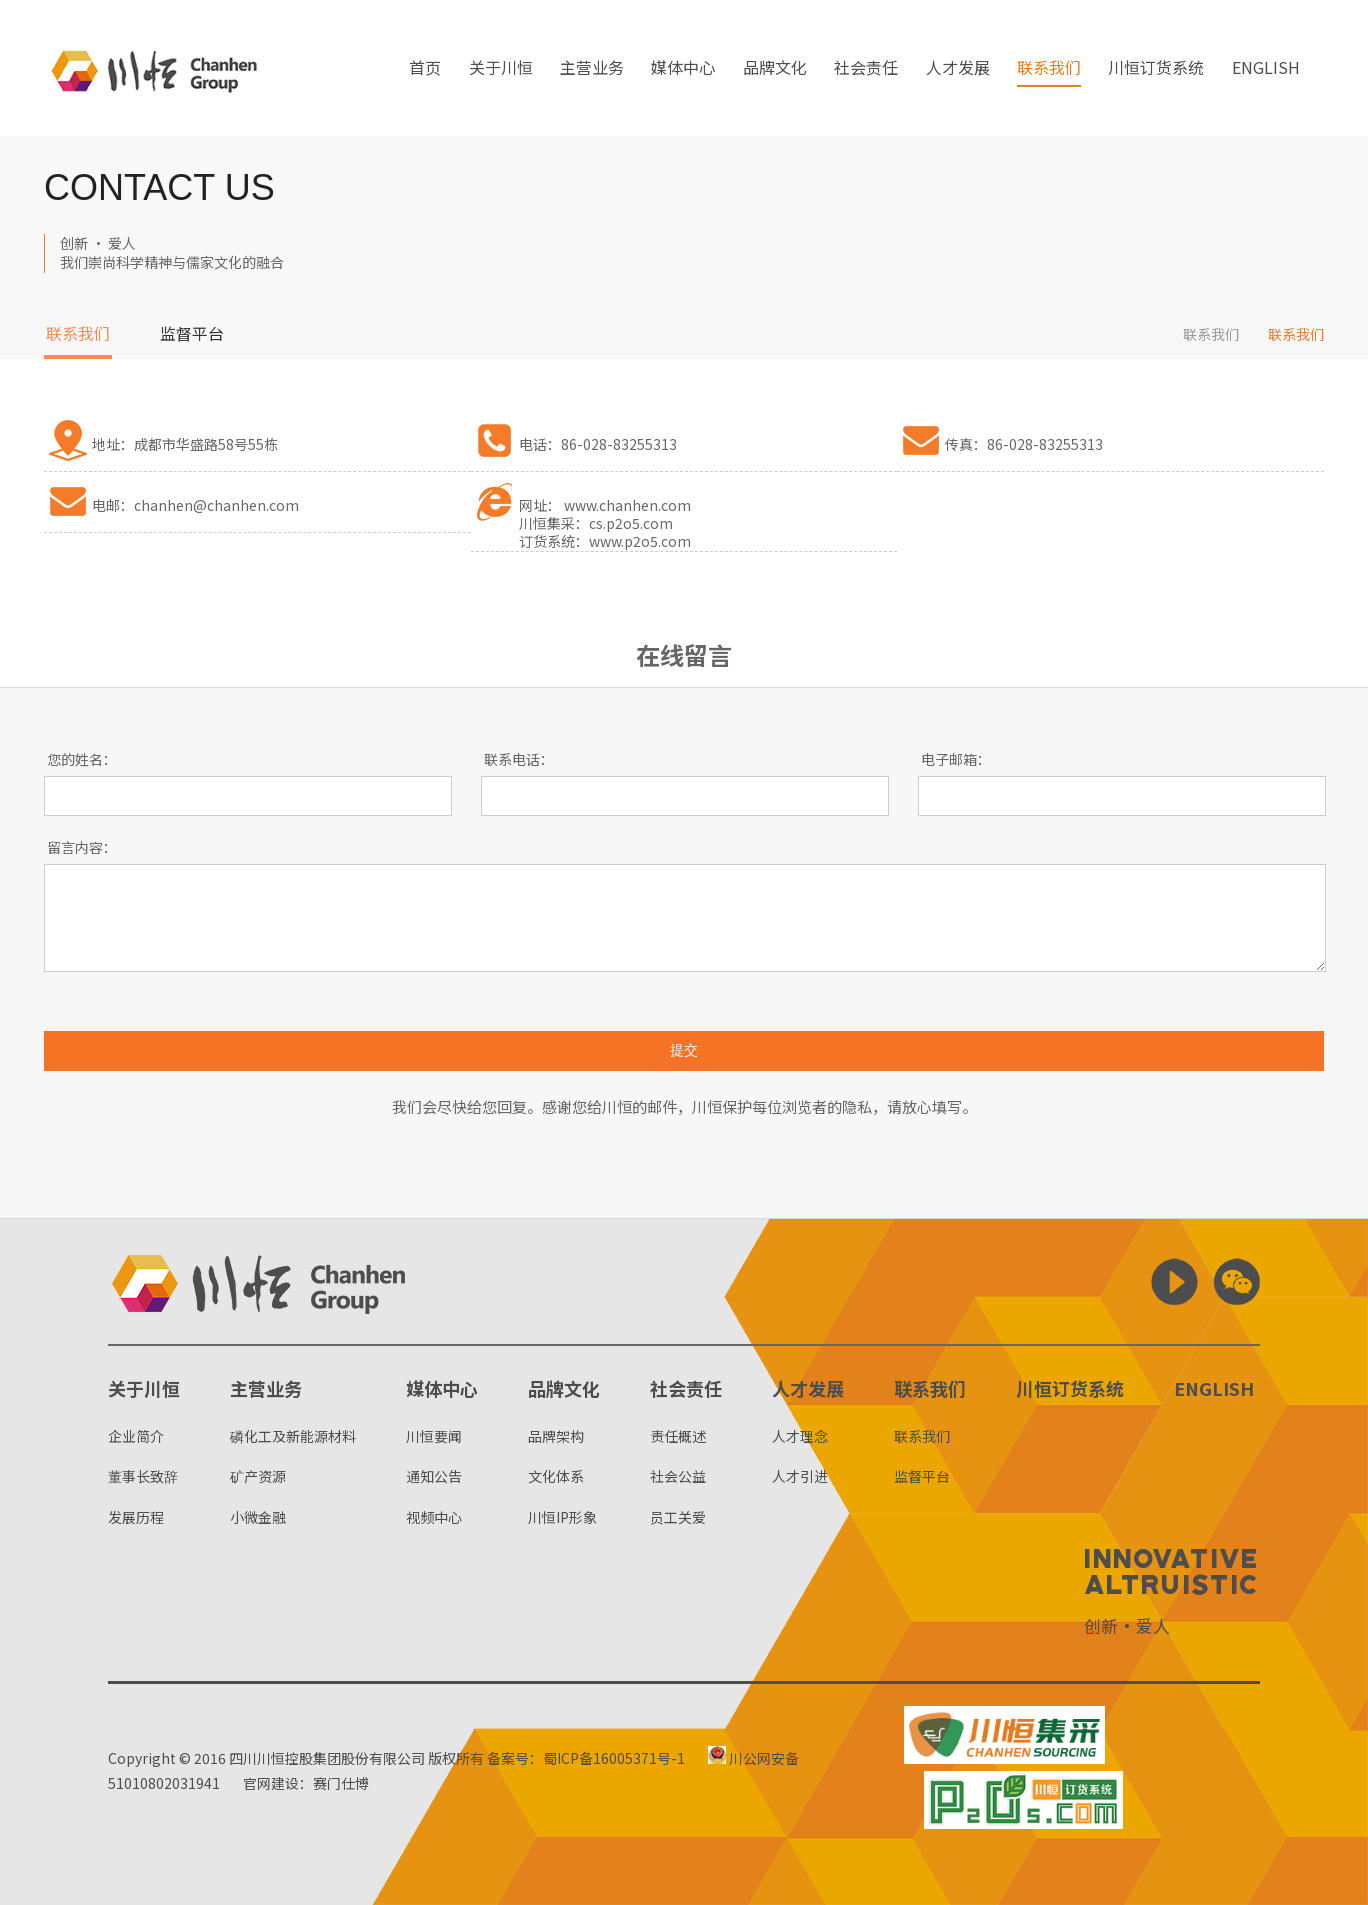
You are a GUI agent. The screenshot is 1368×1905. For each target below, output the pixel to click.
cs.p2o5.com (631, 523)
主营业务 (592, 69)
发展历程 (136, 1517)
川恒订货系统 (1156, 69)
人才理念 (800, 1436)
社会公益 (678, 1476)
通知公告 (434, 1476)
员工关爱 (678, 1517)
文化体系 (556, 1476)
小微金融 (258, 1517)
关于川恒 (501, 69)
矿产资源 (258, 1476)
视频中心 (434, 1517)
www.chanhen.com (627, 505)
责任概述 (678, 1436)
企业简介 (136, 1436)
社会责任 (866, 69)
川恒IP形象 (562, 1517)
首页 (425, 69)
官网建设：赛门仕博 (306, 1783)
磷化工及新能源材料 (293, 1436)
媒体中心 (683, 69)
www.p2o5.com (640, 541)
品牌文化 (775, 69)
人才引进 (800, 1476)
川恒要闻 (434, 1436)
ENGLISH (1266, 69)
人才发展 (958, 69)
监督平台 (192, 335)
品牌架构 (556, 1436)
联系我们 (1049, 69)
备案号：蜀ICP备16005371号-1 (586, 1758)
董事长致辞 (143, 1476)
